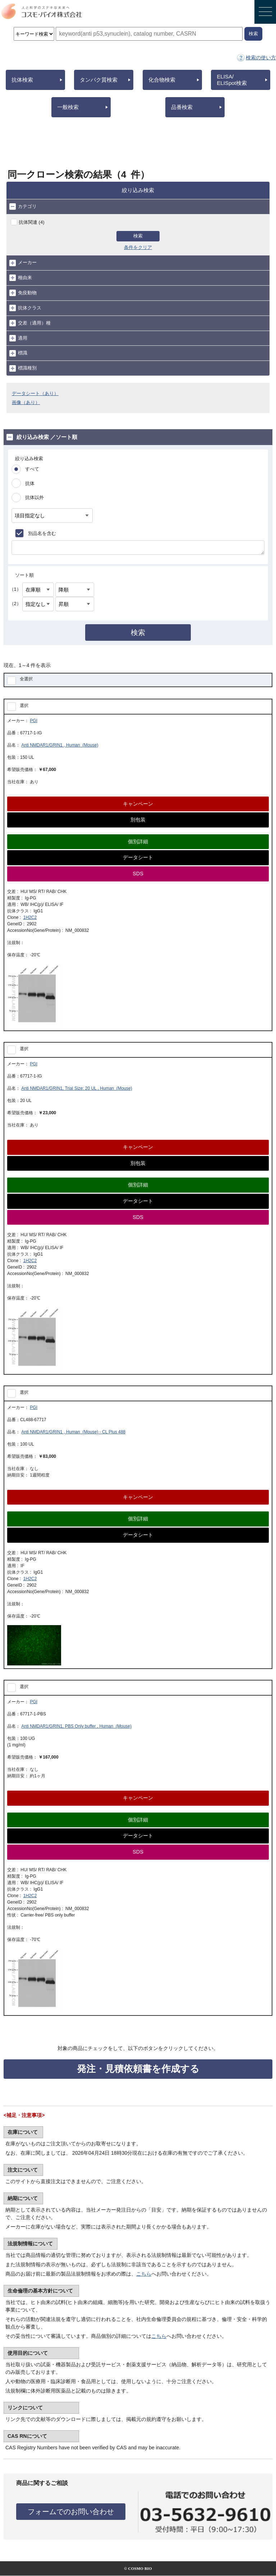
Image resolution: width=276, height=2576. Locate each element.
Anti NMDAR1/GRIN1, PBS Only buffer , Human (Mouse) (76, 1726)
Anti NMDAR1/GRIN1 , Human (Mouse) (59, 745)
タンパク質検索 (99, 80)
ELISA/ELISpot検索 (232, 79)
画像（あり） (26, 402)
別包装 (138, 819)
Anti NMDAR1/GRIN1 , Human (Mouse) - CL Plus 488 (73, 1431)
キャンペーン (138, 804)
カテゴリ (23, 206)
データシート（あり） (35, 393)
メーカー (23, 263)
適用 (18, 338)
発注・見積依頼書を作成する (138, 2068)
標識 (18, 353)
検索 (138, 236)
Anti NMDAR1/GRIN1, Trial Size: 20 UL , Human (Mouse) (76, 1088)
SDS (138, 873)
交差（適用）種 (30, 323)
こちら (143, 2274)
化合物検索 (161, 80)
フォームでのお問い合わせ (71, 2512)
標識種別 (23, 368)
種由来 (20, 278)
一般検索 (68, 107)
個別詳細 (138, 841)
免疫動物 (23, 293)
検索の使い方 (261, 57)
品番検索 (182, 107)
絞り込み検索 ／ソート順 (41, 437)
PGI (33, 720)
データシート (138, 857)
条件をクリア (138, 247)
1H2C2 (30, 917)
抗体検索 (22, 80)
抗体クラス (25, 308)
